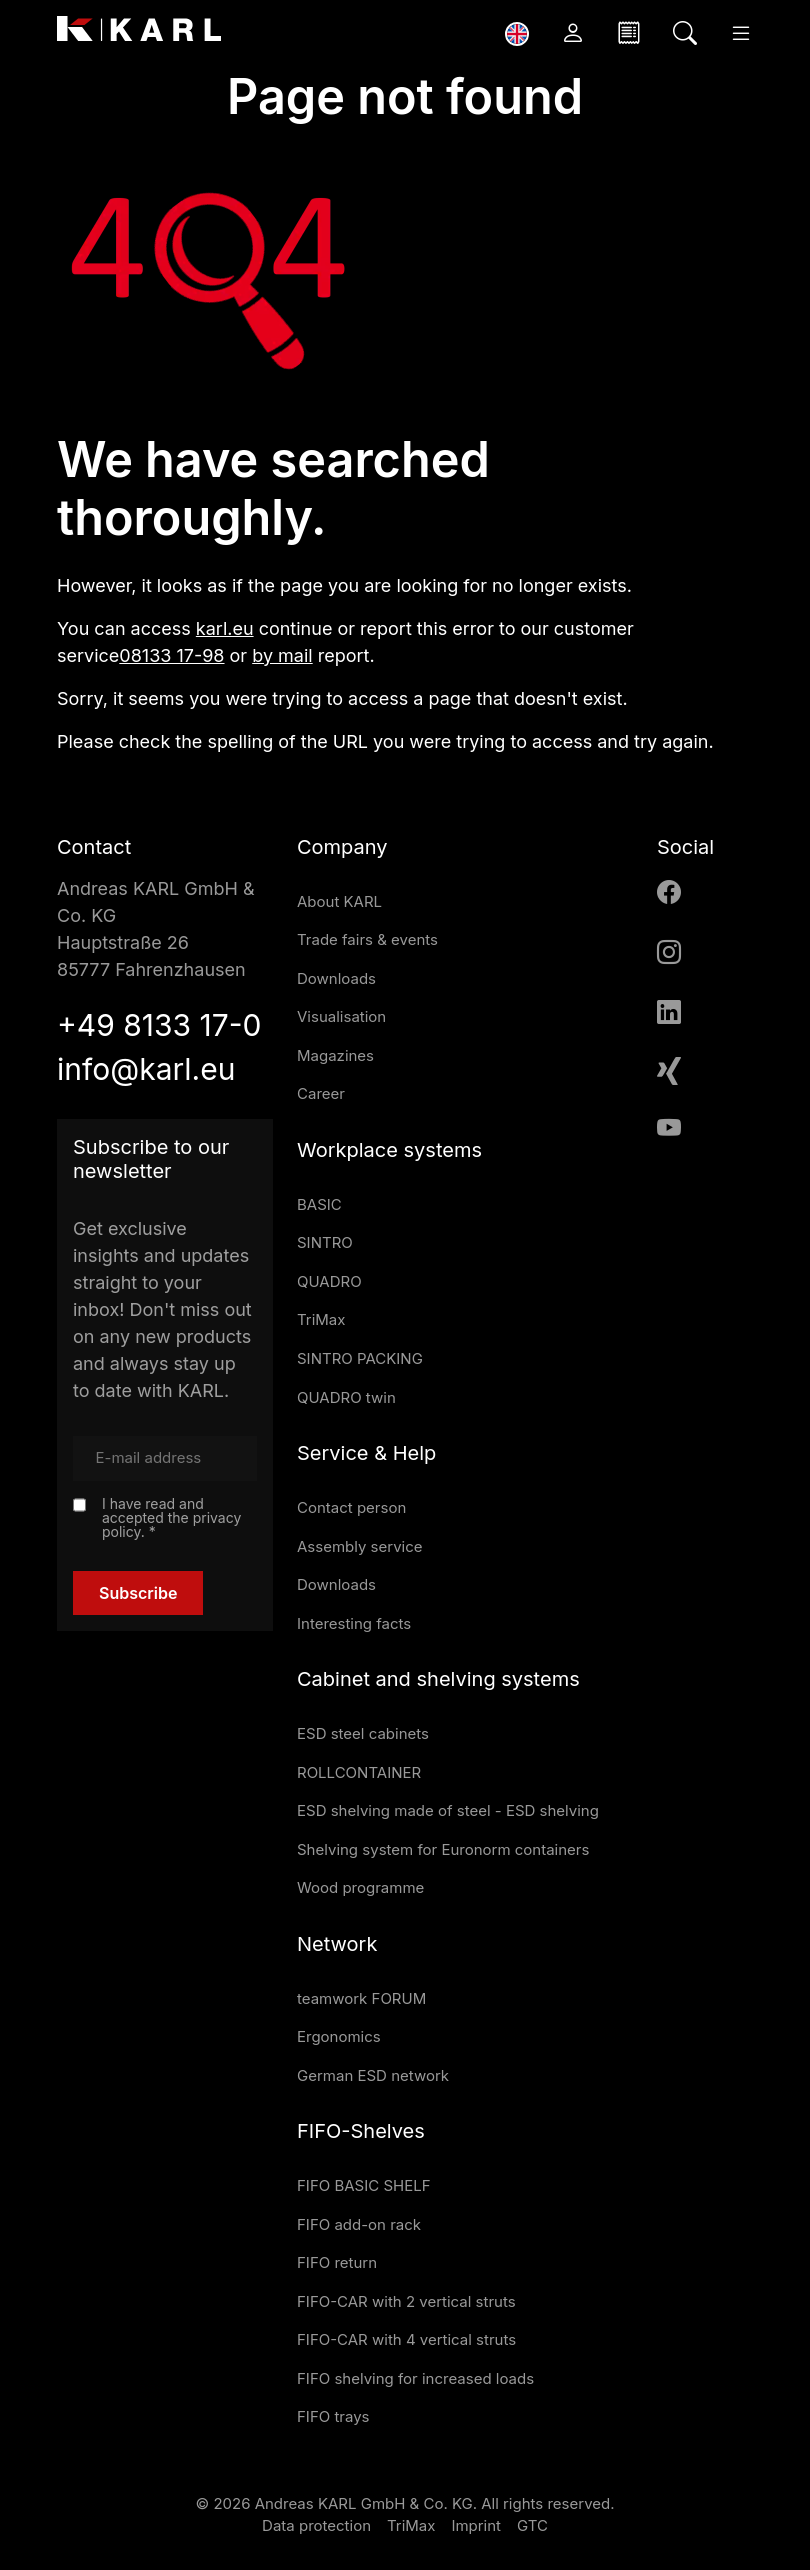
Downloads (336, 978)
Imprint (476, 2525)
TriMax (321, 1319)
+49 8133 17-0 (159, 1025)
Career (321, 1093)
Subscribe (138, 1593)
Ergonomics (339, 2036)
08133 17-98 (171, 655)
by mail (282, 655)
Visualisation (341, 1016)
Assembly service (360, 1546)
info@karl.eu (146, 1069)
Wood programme (360, 1887)
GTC (532, 2525)
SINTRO (325, 1242)
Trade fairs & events (367, 939)
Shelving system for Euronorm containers (443, 1849)
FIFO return (337, 2262)
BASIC (319, 1204)
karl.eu (225, 628)
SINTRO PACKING (360, 1358)
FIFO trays (333, 2416)
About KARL (339, 901)
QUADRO (329, 1281)
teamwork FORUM (361, 1998)
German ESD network (373, 2075)
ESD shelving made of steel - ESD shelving (448, 1810)
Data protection (316, 2525)
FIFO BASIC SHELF (364, 2185)
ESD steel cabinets (363, 1733)
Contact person (351, 1507)
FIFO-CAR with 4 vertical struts (406, 2339)
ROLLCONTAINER (359, 1772)
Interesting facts (354, 1623)
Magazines (335, 1055)
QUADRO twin (346, 1397)
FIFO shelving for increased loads (415, 2378)
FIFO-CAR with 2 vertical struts (406, 2301)
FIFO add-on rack (359, 2224)
